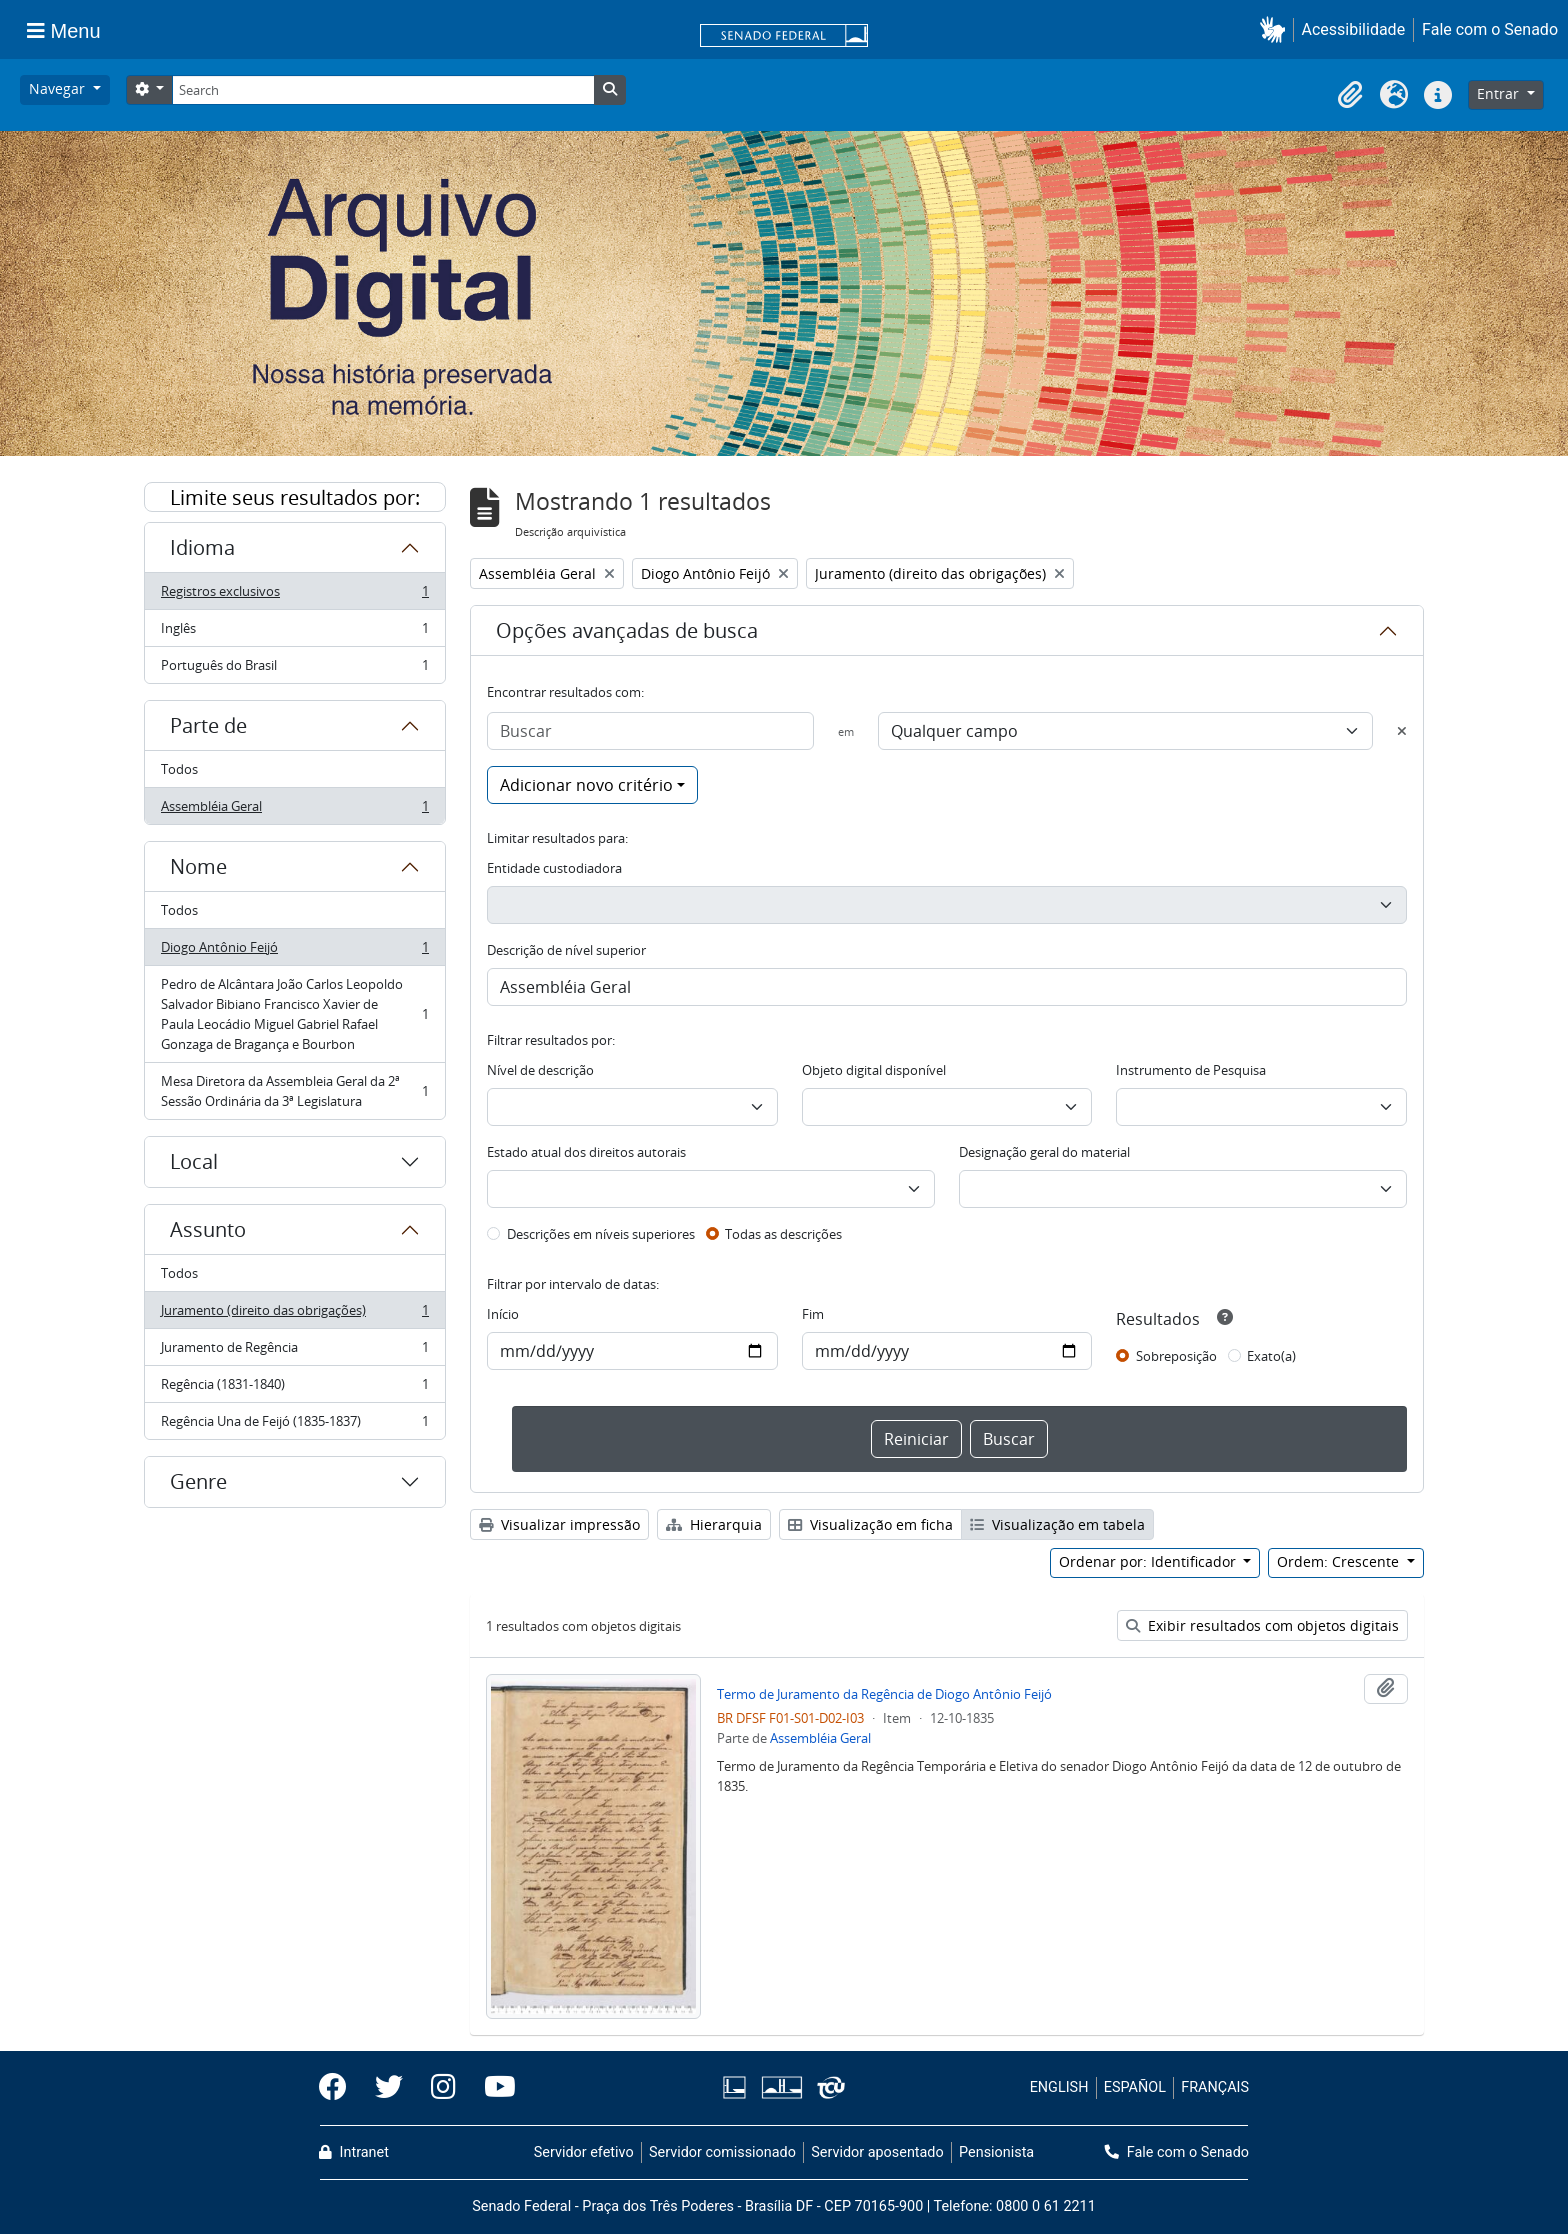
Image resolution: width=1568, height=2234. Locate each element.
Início (503, 1314)
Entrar (1500, 93)
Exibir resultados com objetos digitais (1262, 1625)
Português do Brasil (294, 669)
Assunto (208, 1229)
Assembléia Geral (294, 810)
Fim (813, 1314)
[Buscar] (650, 731)
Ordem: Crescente (1340, 1561)
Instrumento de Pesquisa (1191, 1070)
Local (194, 1161)
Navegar (59, 88)
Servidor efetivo (584, 2152)
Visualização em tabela (1057, 1524)
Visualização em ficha (870, 1524)
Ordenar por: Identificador (1149, 1561)
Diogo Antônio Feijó (294, 951)
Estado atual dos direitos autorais (586, 1152)
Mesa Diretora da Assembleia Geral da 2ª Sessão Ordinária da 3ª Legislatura (294, 1091)
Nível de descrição (540, 1070)
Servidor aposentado (877, 2152)
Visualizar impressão (559, 1524)
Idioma (202, 547)
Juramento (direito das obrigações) (294, 1314)
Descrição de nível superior (566, 950)
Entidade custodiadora (554, 868)
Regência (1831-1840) (294, 1388)
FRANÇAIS (1215, 2087)
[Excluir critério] (1402, 731)
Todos (179, 769)
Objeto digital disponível (874, 1070)
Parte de (208, 725)
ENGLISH (1059, 2087)
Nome (198, 866)
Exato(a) (1271, 1356)
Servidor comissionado (722, 2152)
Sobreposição (1176, 1356)
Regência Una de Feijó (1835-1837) (294, 1425)
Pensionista (996, 2152)
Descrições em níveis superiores (601, 1234)
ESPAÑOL (1135, 2087)
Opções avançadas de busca (627, 630)
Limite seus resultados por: (295, 497)
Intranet (354, 2152)
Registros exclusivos (294, 595)
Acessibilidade (1354, 29)
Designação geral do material (1044, 1152)
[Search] (383, 90)
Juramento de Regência (294, 1351)
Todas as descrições (783, 1234)
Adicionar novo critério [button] (586, 785)
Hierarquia (714, 1524)
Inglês (294, 632)
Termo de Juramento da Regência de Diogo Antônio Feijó (884, 1694)
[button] (1276, 29)
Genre (198, 1481)
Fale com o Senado (1490, 29)
